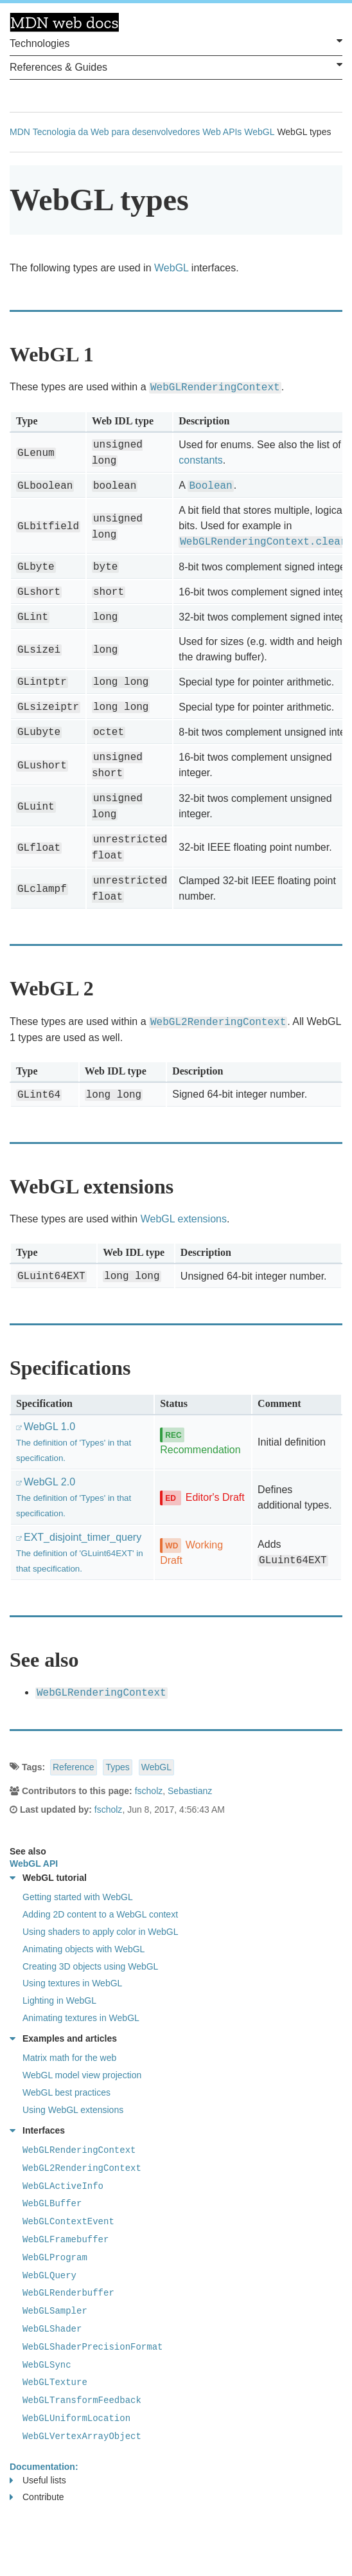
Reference (73, 1767)
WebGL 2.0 (73, 1497)
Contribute (37, 2497)
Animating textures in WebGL (80, 2018)
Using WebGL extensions (72, 2110)
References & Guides (176, 66)
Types (117, 1767)
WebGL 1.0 (73, 1442)
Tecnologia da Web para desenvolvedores (116, 132)
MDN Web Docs (64, 22)
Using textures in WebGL (72, 1983)
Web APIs (222, 132)
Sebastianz (190, 1791)
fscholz (149, 1791)
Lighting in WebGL (59, 2000)
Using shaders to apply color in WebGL (100, 1932)
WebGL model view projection (81, 2075)
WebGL (259, 132)
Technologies (176, 42)
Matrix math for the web (69, 2058)
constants (200, 460)
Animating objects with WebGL (83, 1949)
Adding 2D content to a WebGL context (100, 1914)
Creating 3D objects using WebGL (90, 1966)
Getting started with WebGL (77, 1897)
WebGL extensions (184, 1218)
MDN (20, 132)
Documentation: (44, 2467)
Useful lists (38, 2480)
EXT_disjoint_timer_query (79, 1553)
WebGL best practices (66, 2092)
